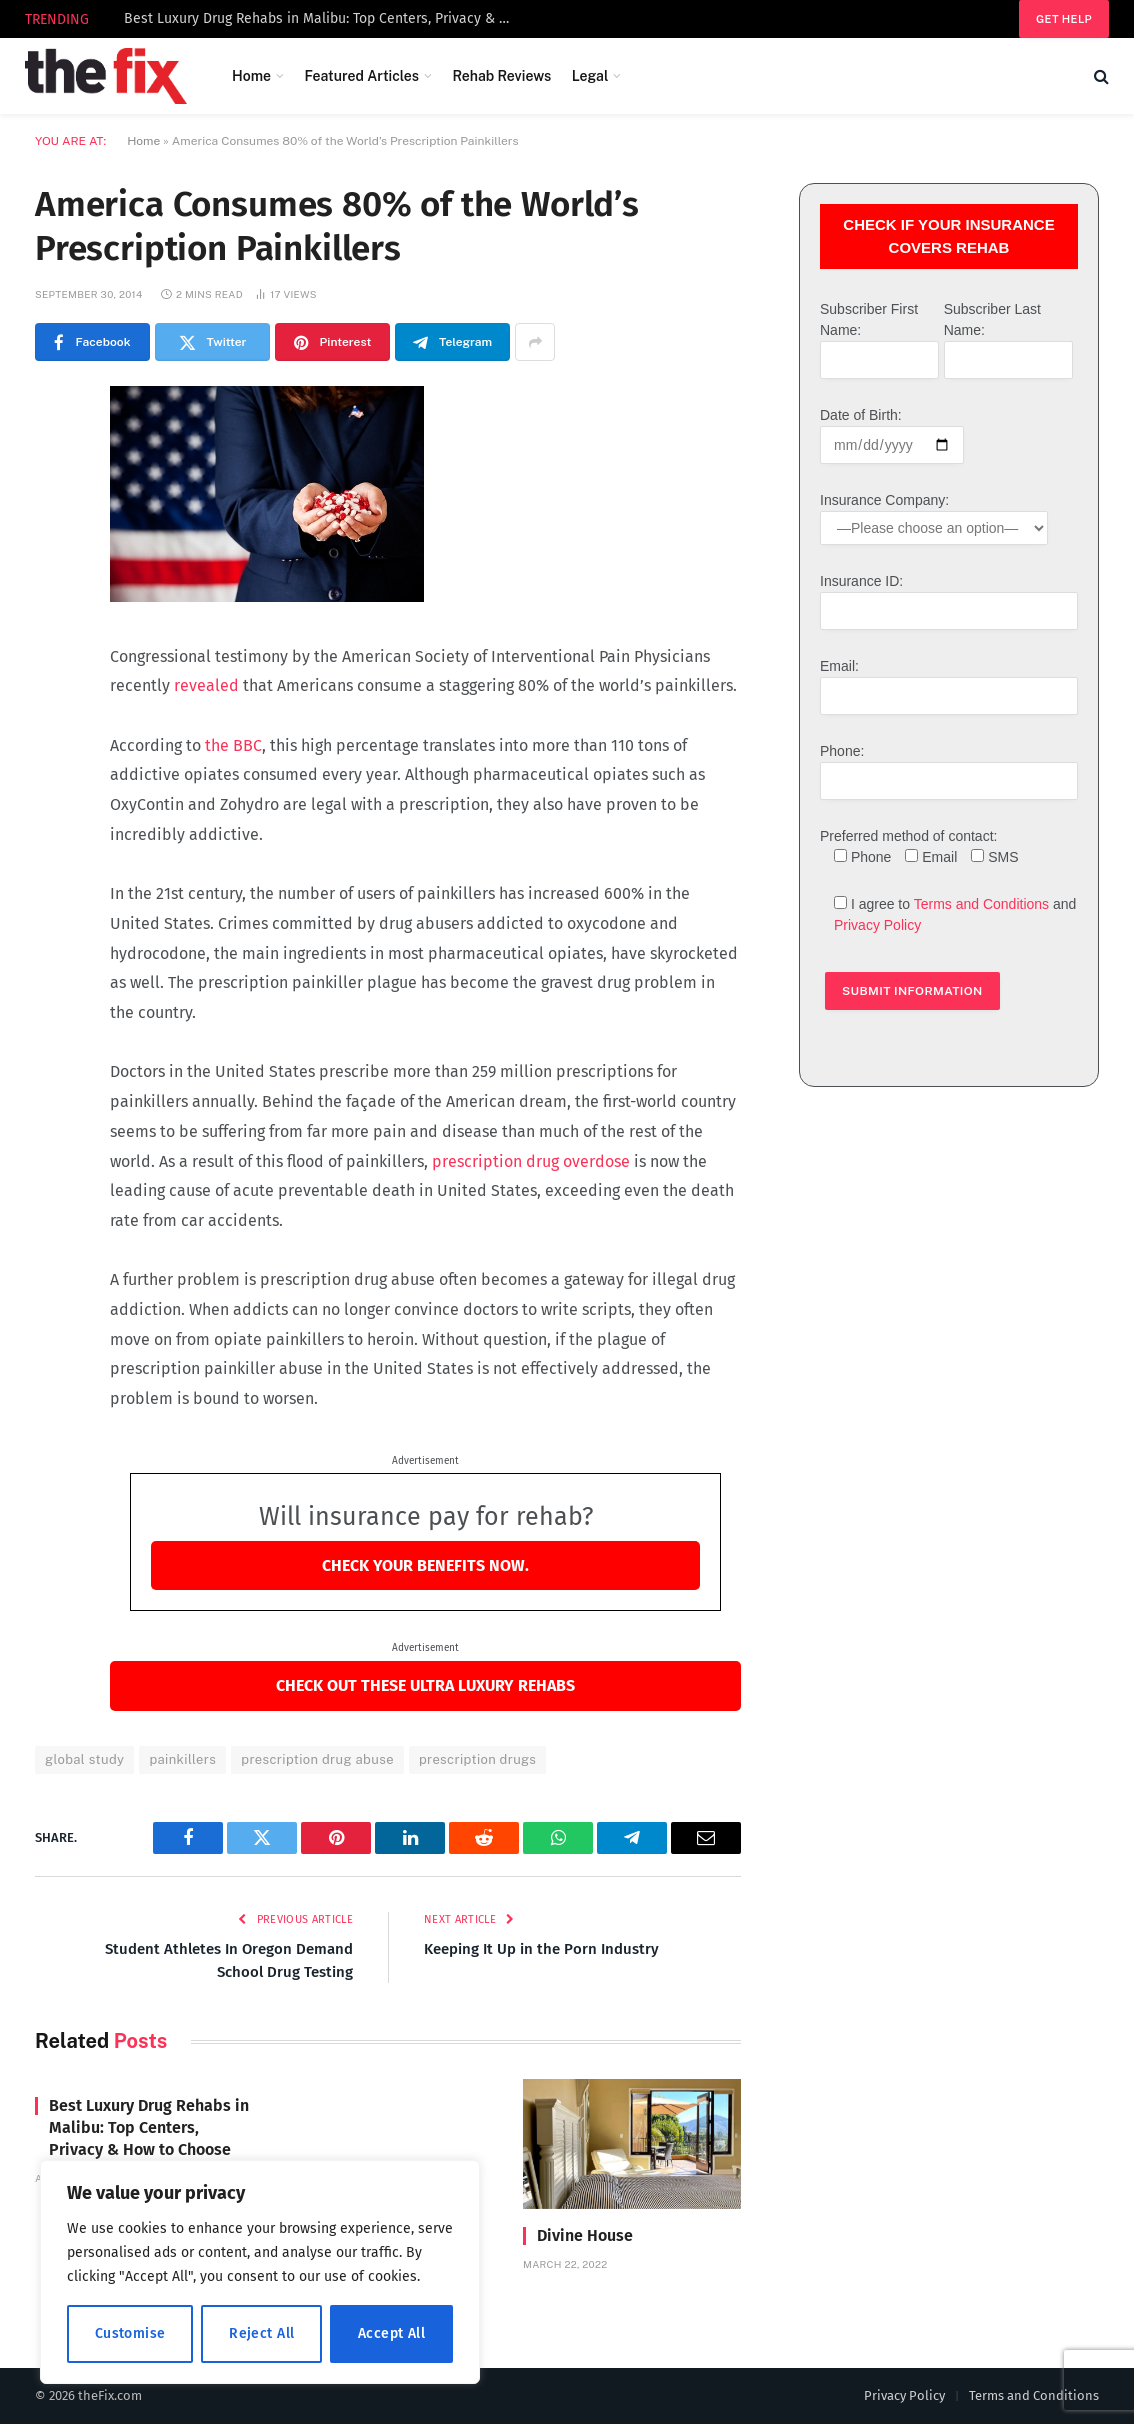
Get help (1064, 19)
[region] (260, 2272)
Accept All (391, 2333)
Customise (130, 2333)
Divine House (585, 2235)
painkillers (182, 1759)
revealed (206, 685)
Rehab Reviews (501, 76)
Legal (590, 76)
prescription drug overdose (531, 1161)
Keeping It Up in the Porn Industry (541, 1949)
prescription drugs (477, 1759)
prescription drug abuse (317, 1759)
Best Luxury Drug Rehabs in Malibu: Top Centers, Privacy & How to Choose (324, 18)
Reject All (261, 2333)
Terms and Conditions (981, 904)
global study (84, 1759)
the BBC (233, 745)
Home (251, 76)
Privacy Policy (877, 925)
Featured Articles (361, 76)
